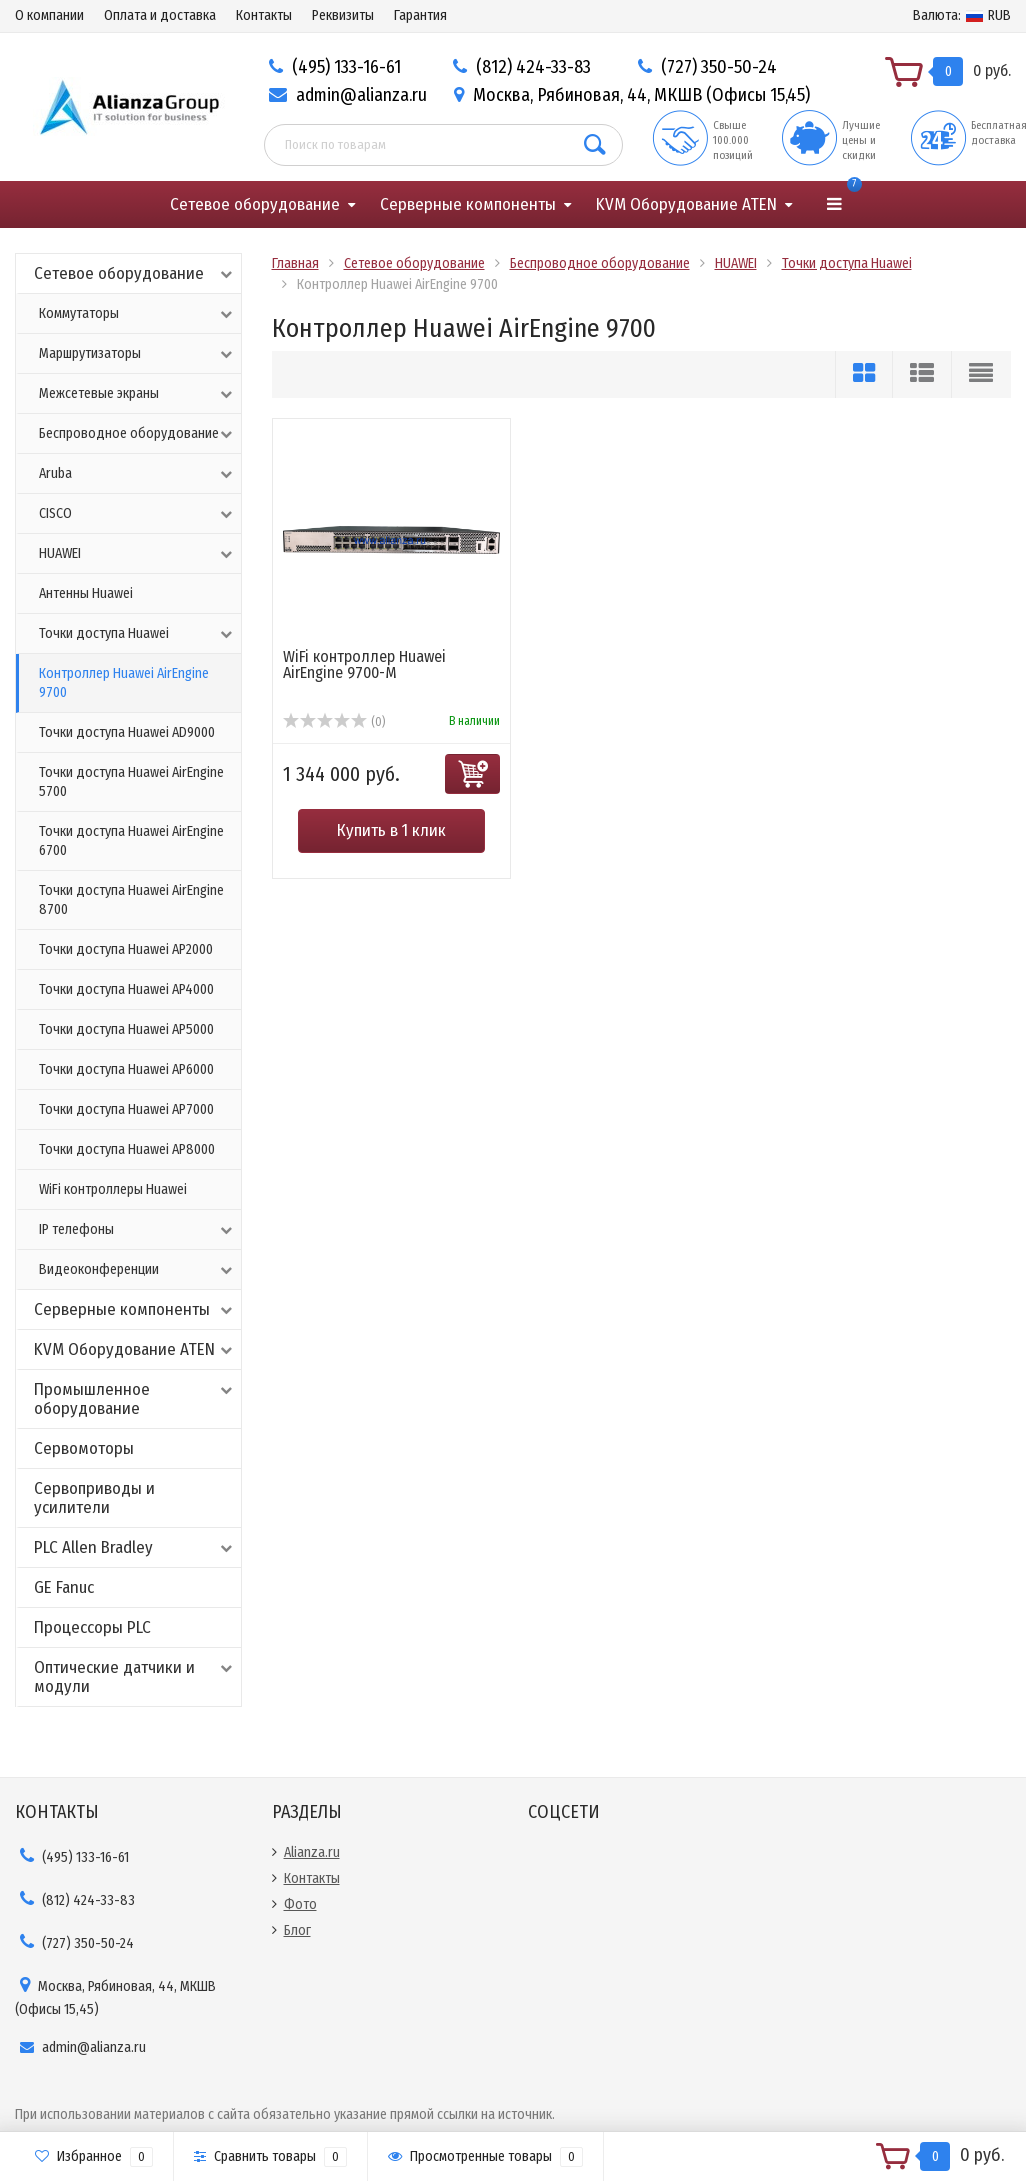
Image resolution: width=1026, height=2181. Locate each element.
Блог (297, 1930)
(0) (334, 722)
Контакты (264, 15)
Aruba (137, 474)
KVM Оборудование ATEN (686, 204)
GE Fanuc (64, 1587)
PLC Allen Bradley (135, 1547)
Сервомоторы (84, 1448)
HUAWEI (137, 554)
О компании (49, 15)
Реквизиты (343, 15)
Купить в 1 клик (391, 830)
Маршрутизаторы (137, 354)
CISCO (137, 514)
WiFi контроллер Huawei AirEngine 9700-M (364, 664)
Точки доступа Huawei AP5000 (126, 1029)
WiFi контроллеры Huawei (113, 1189)
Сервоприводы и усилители (94, 1498)
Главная (295, 263)
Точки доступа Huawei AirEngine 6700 (131, 841)
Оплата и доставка (160, 15)
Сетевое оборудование (255, 204)
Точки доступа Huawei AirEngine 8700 (131, 900)
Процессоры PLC (92, 1627)
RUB (962, 15)
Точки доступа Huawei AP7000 (126, 1109)
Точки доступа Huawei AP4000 (126, 989)
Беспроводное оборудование (137, 434)
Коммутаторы (137, 314)
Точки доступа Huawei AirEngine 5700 (131, 782)
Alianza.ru (312, 1852)
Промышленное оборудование (135, 1399)
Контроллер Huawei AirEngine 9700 (124, 683)
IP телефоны (137, 1230)
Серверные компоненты (468, 204)
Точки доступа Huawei (137, 634)
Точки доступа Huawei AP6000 (126, 1069)
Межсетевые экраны (137, 394)
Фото (300, 1904)
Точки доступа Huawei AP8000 (127, 1149)
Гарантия (420, 15)
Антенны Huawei (86, 593)
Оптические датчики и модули (135, 1677)
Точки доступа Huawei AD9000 (127, 732)
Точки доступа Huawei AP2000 (126, 949)
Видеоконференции (137, 1270)
